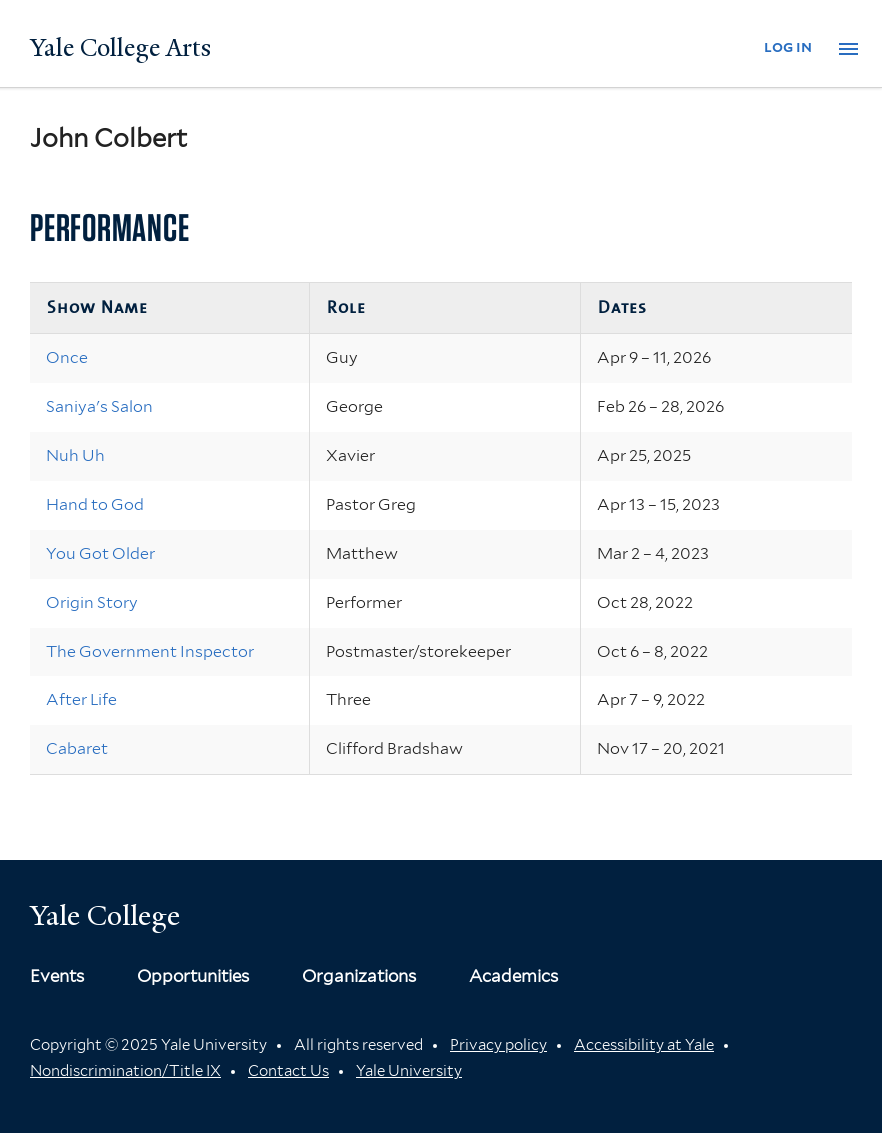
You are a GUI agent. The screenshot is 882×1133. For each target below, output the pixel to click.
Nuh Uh (75, 455)
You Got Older (100, 553)
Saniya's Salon (99, 406)
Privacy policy (498, 1045)
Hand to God (95, 504)
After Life (81, 699)
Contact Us (288, 1071)
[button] (848, 49)
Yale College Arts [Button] (120, 48)
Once (67, 357)
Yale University (409, 1071)
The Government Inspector (150, 651)
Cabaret (77, 748)
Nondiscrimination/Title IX (125, 1071)
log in (788, 46)
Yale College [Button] (105, 915)
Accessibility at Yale (644, 1045)
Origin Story (92, 602)
